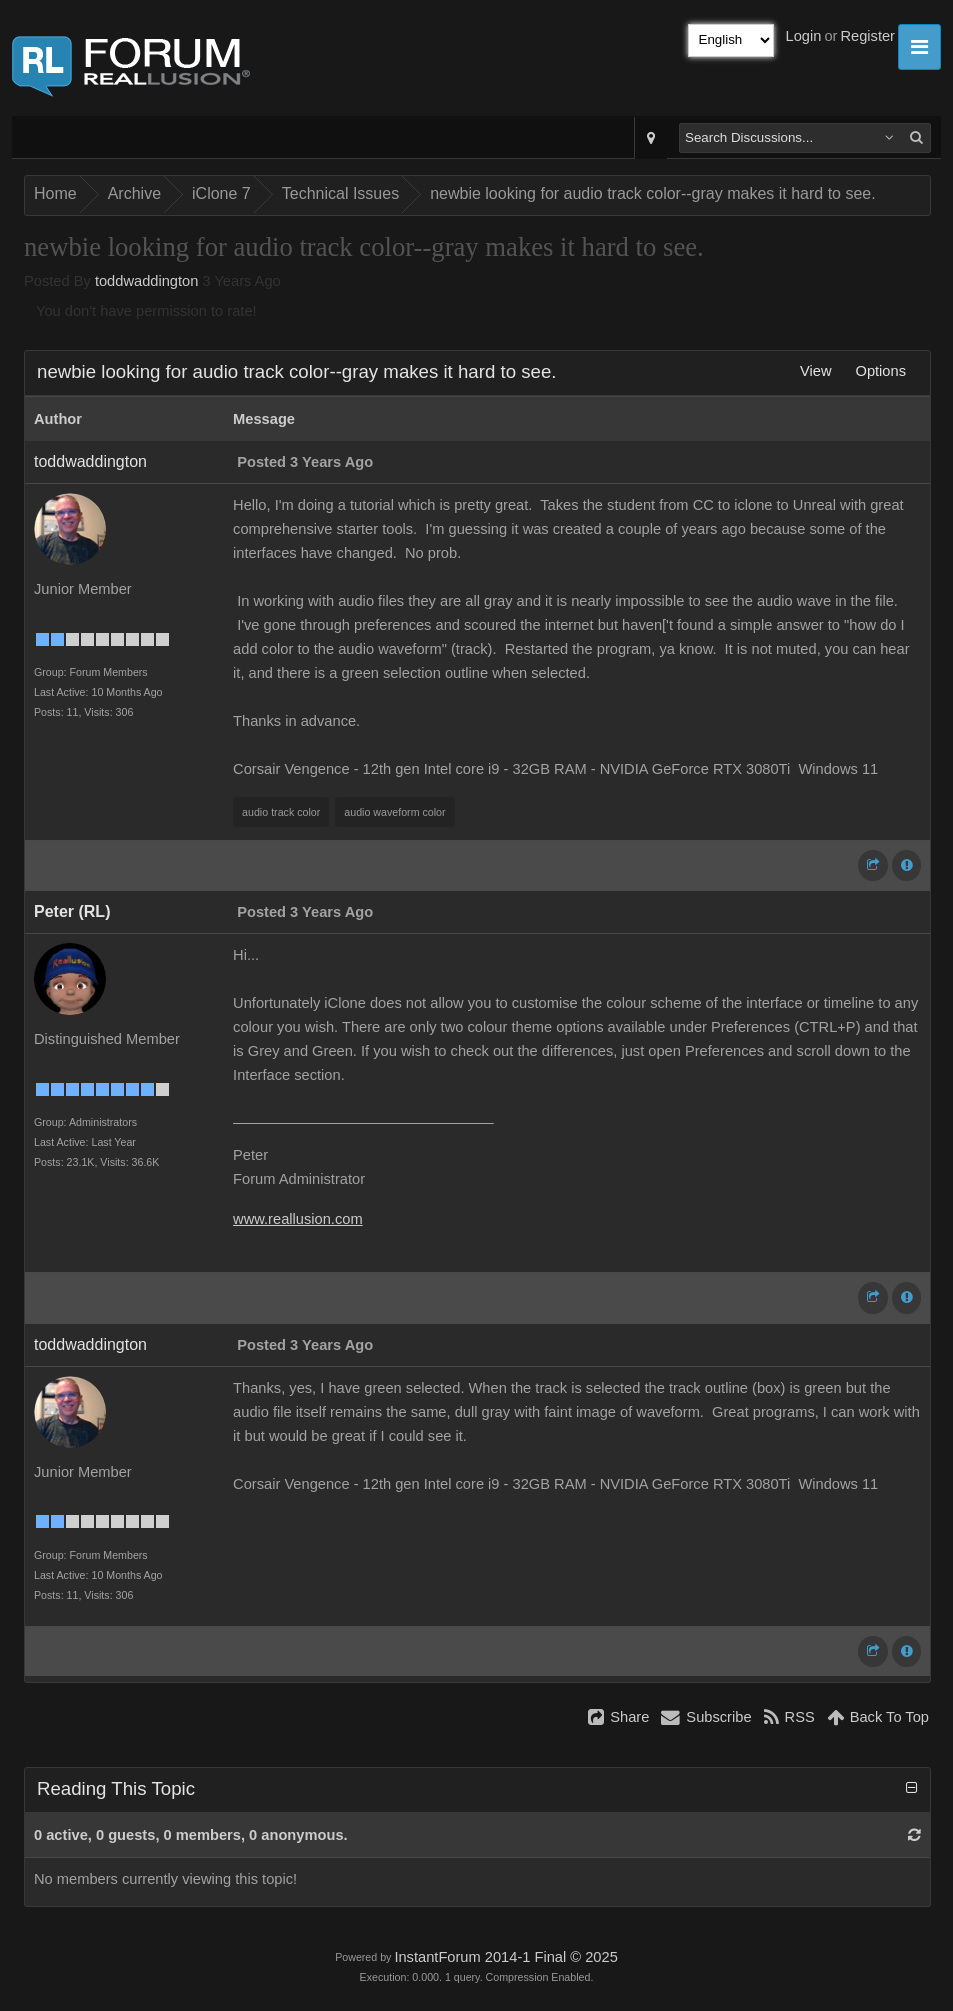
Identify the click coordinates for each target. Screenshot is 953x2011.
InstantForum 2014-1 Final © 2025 (505, 1957)
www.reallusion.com (298, 1219)
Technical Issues (340, 193)
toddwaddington (147, 281)
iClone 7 (221, 193)
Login (804, 36)
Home (55, 193)
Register (867, 36)
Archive (134, 193)
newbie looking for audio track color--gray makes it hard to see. (653, 193)
